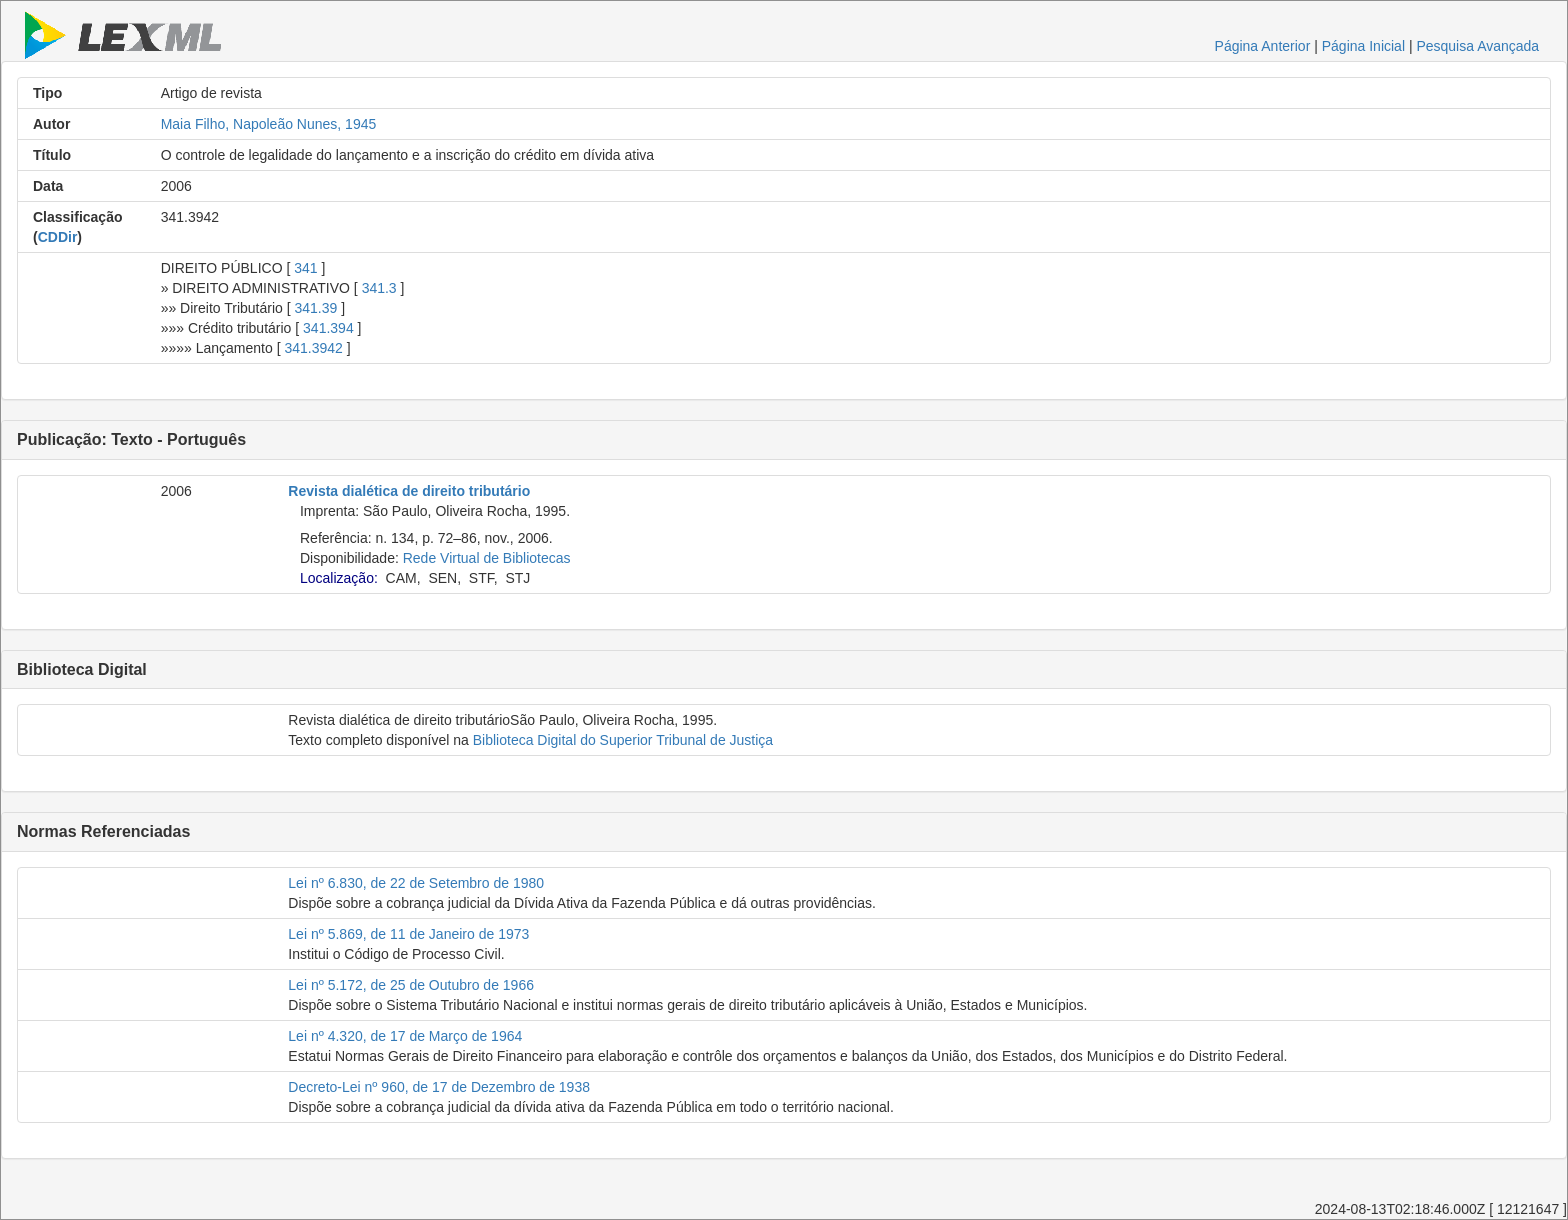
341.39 (316, 308)
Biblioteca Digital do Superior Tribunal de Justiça (623, 740)
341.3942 (313, 348)
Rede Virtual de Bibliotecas (487, 558)
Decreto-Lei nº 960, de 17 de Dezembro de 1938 (439, 1087)
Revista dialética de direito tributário (409, 491)
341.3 (379, 288)
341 (305, 268)
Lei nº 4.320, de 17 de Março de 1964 (405, 1036)
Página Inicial (1363, 46)
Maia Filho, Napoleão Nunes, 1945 (269, 124)
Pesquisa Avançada (1477, 46)
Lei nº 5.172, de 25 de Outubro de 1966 (411, 985)
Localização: (339, 578)
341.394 (328, 328)
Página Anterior (1263, 46)
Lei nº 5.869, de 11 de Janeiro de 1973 (408, 934)
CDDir (58, 237)
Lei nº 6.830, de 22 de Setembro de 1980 (416, 883)
